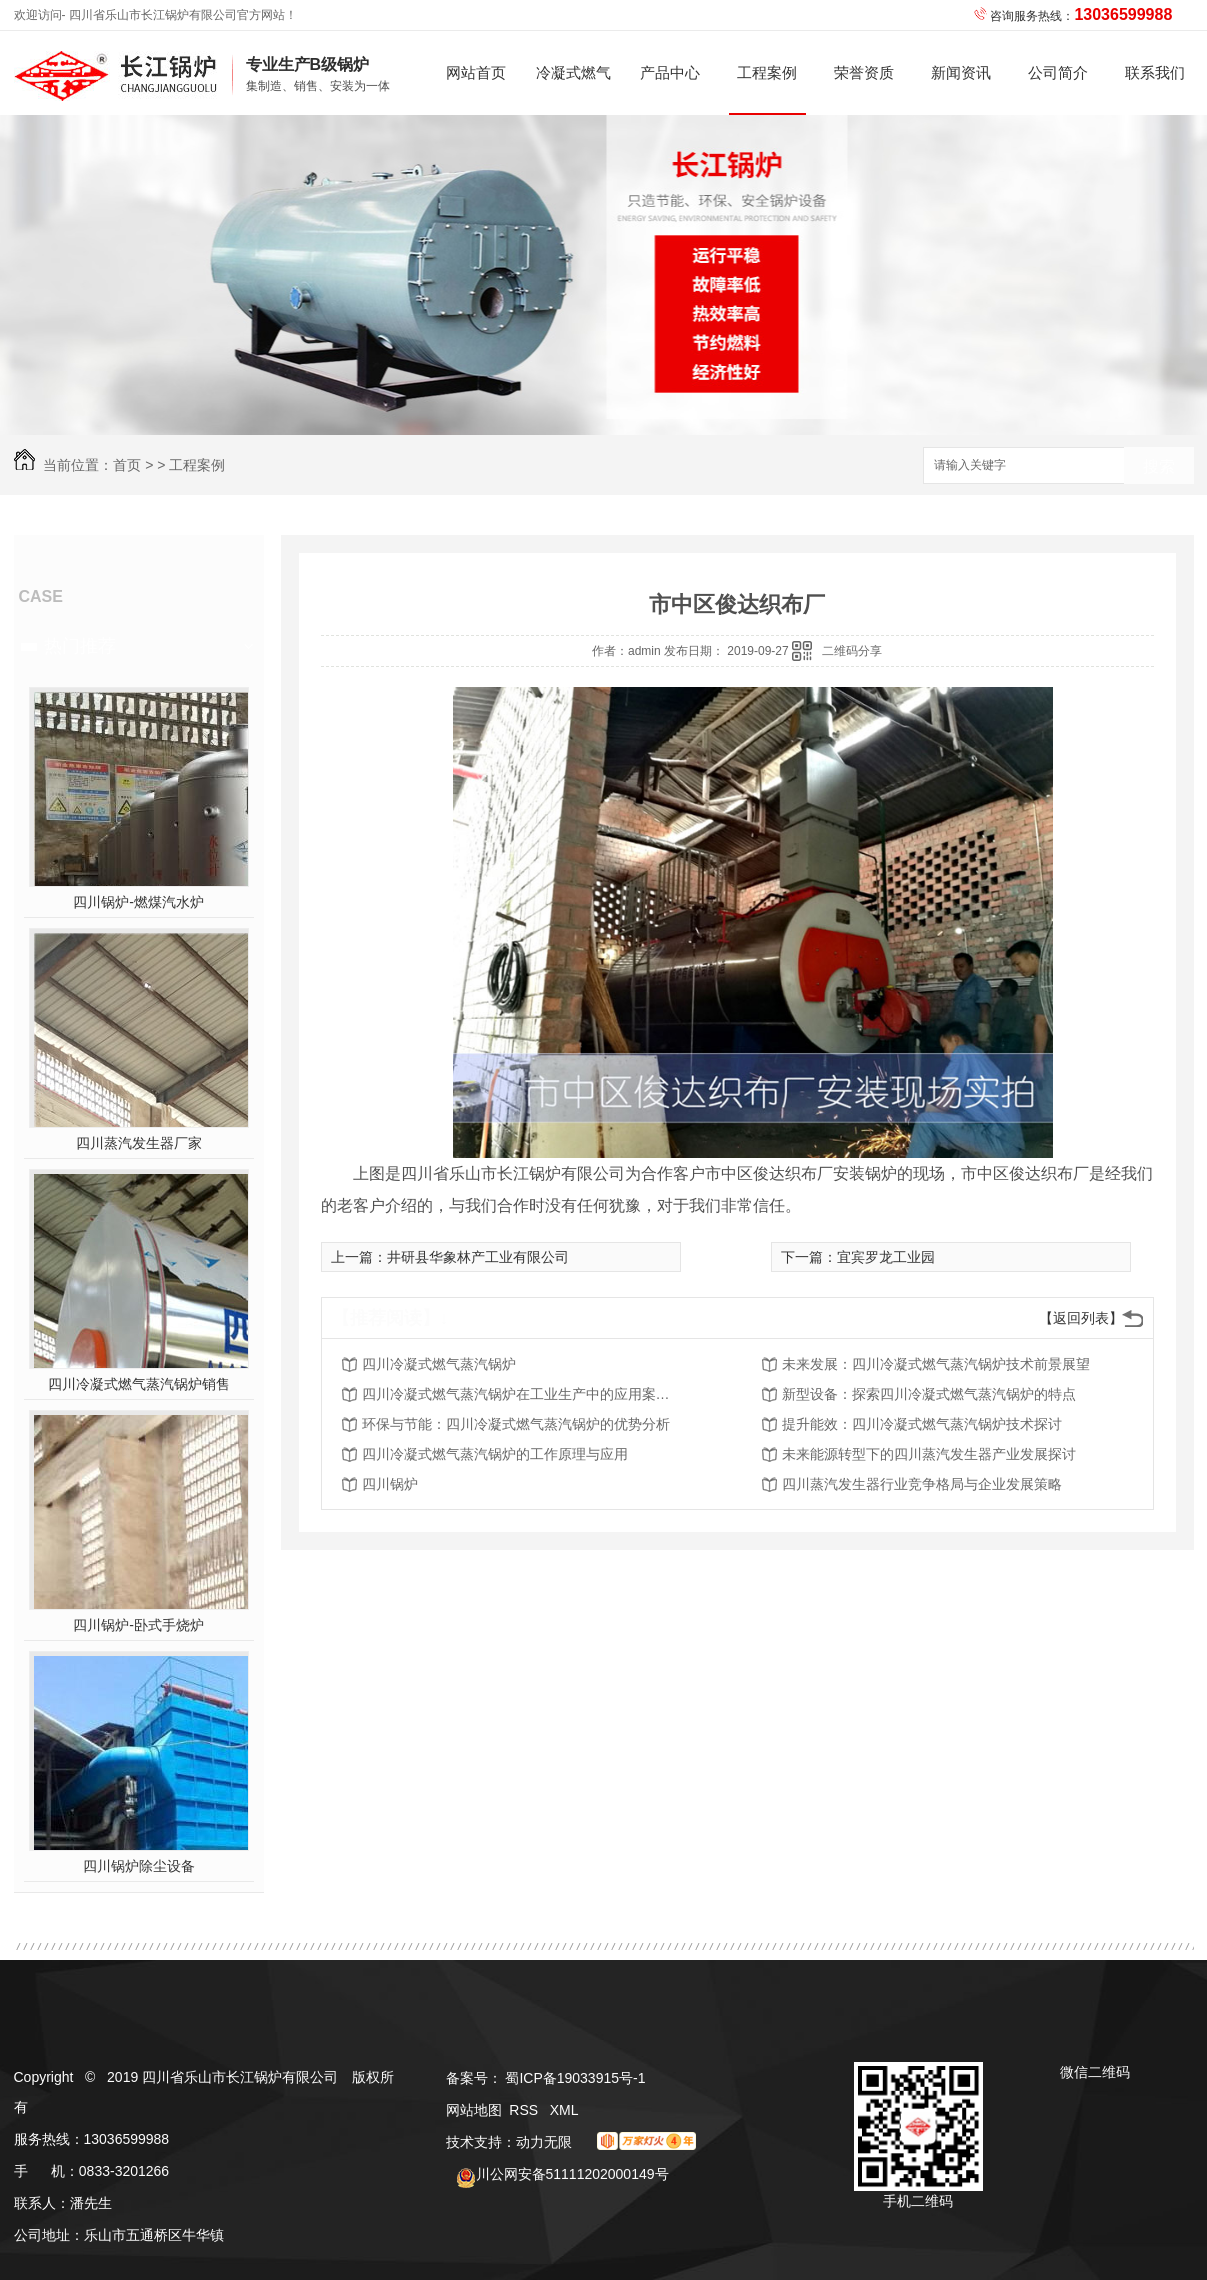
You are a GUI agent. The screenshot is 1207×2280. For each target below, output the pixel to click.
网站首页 (476, 72)
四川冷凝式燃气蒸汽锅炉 (439, 1364)
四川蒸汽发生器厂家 (139, 1143)
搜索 (1159, 466)
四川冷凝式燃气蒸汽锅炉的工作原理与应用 (495, 1454)
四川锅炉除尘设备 (139, 1866)
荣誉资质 (864, 72)
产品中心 (670, 72)
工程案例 (767, 72)
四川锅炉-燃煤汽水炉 (138, 902)
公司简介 (1058, 72)
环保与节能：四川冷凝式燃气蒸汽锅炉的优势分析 (516, 1424)
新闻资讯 (961, 72)
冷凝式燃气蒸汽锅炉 (573, 89)
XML (564, 2110)
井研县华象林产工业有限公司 (478, 1257)
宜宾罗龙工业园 (886, 1257)
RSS (525, 2110)
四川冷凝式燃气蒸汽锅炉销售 (139, 1384)
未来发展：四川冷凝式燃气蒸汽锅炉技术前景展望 (936, 1364)
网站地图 (474, 2110)
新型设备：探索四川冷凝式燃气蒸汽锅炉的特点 (929, 1394)
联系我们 (1155, 72)
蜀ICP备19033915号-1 (575, 2078)
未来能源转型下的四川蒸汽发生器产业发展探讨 (929, 1454)
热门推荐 (80, 646)
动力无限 (544, 2142)
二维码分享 (852, 651)
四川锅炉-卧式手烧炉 (138, 1625)
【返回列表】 (1081, 1318)
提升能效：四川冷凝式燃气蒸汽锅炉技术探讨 (922, 1424)
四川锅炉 (390, 1484)
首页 (127, 465)
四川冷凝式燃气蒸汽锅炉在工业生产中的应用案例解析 (522, 1394)
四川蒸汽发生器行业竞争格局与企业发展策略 (922, 1484)
